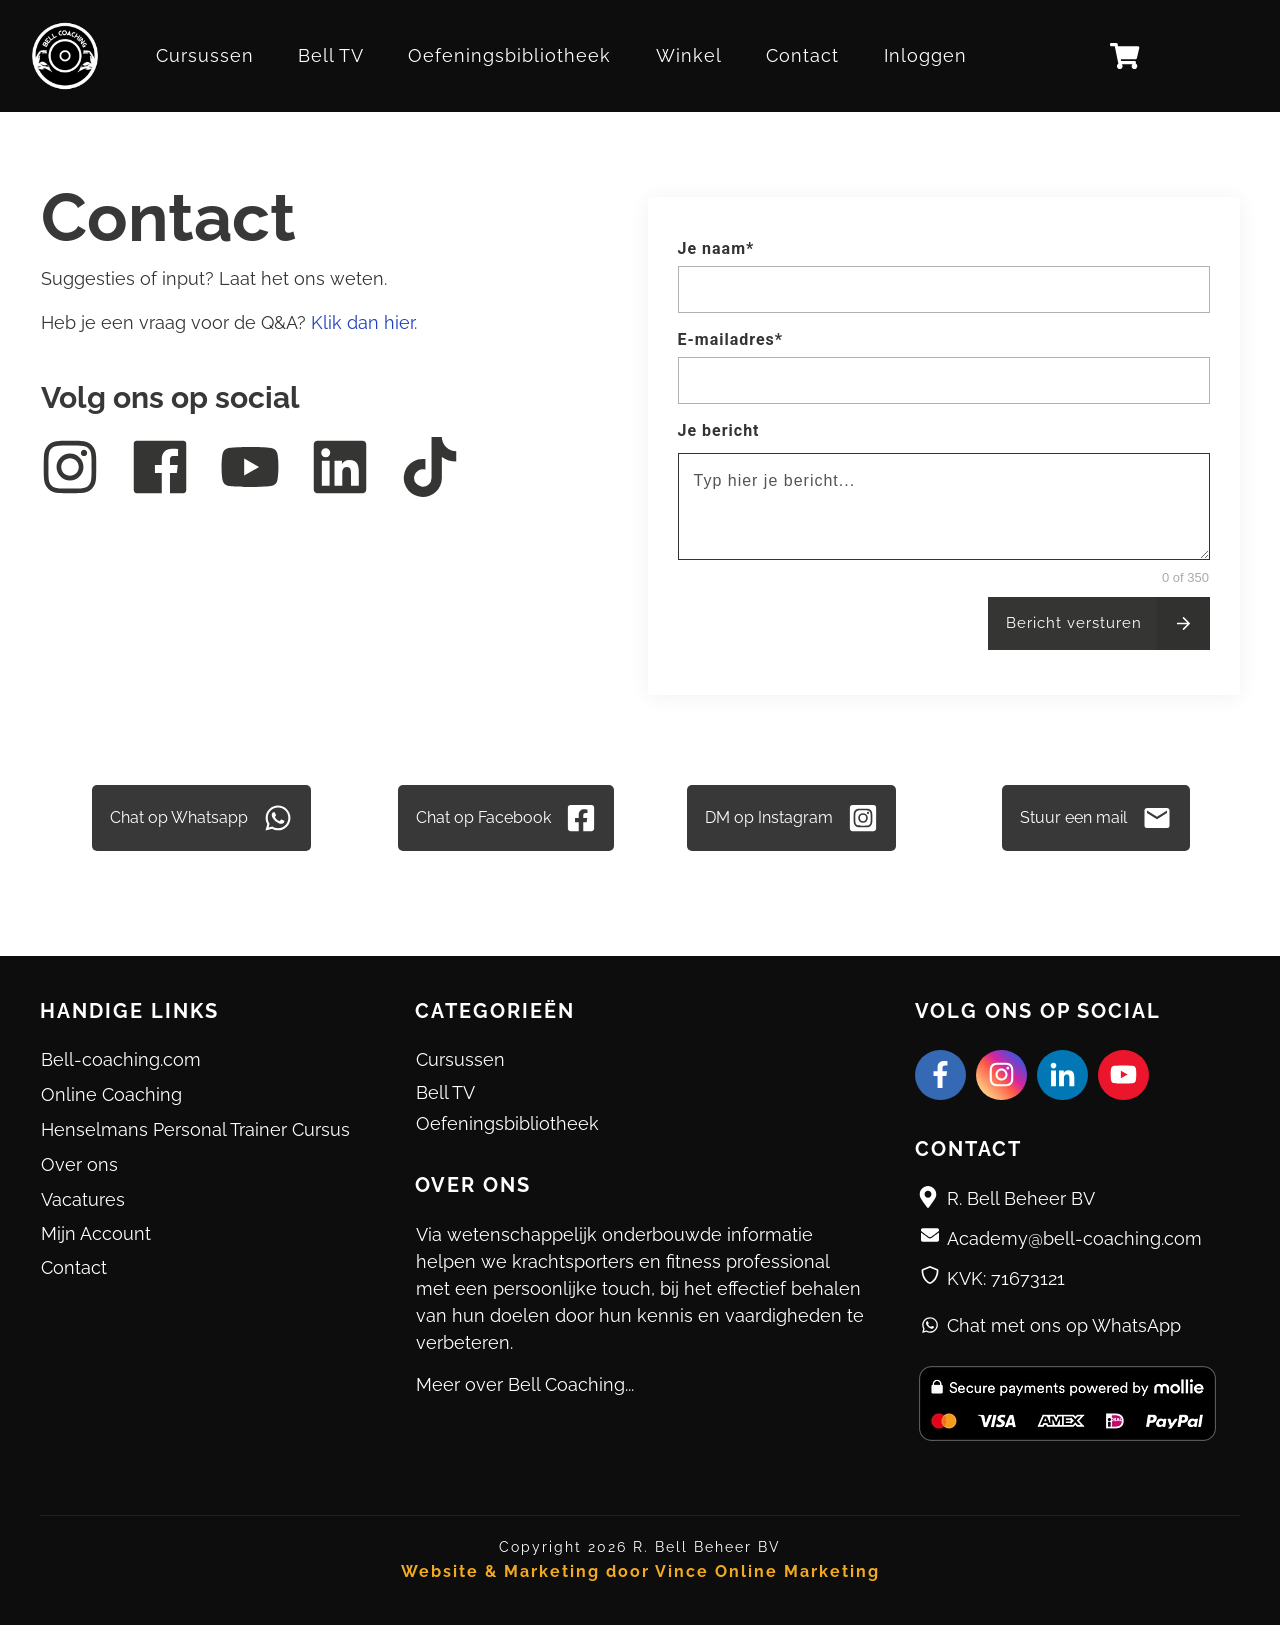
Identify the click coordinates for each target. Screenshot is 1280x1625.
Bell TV (445, 1092)
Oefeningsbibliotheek (507, 1123)
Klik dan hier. (364, 322)
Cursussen (460, 1059)
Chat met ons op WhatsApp (1064, 1325)
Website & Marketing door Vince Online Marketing (640, 1571)
